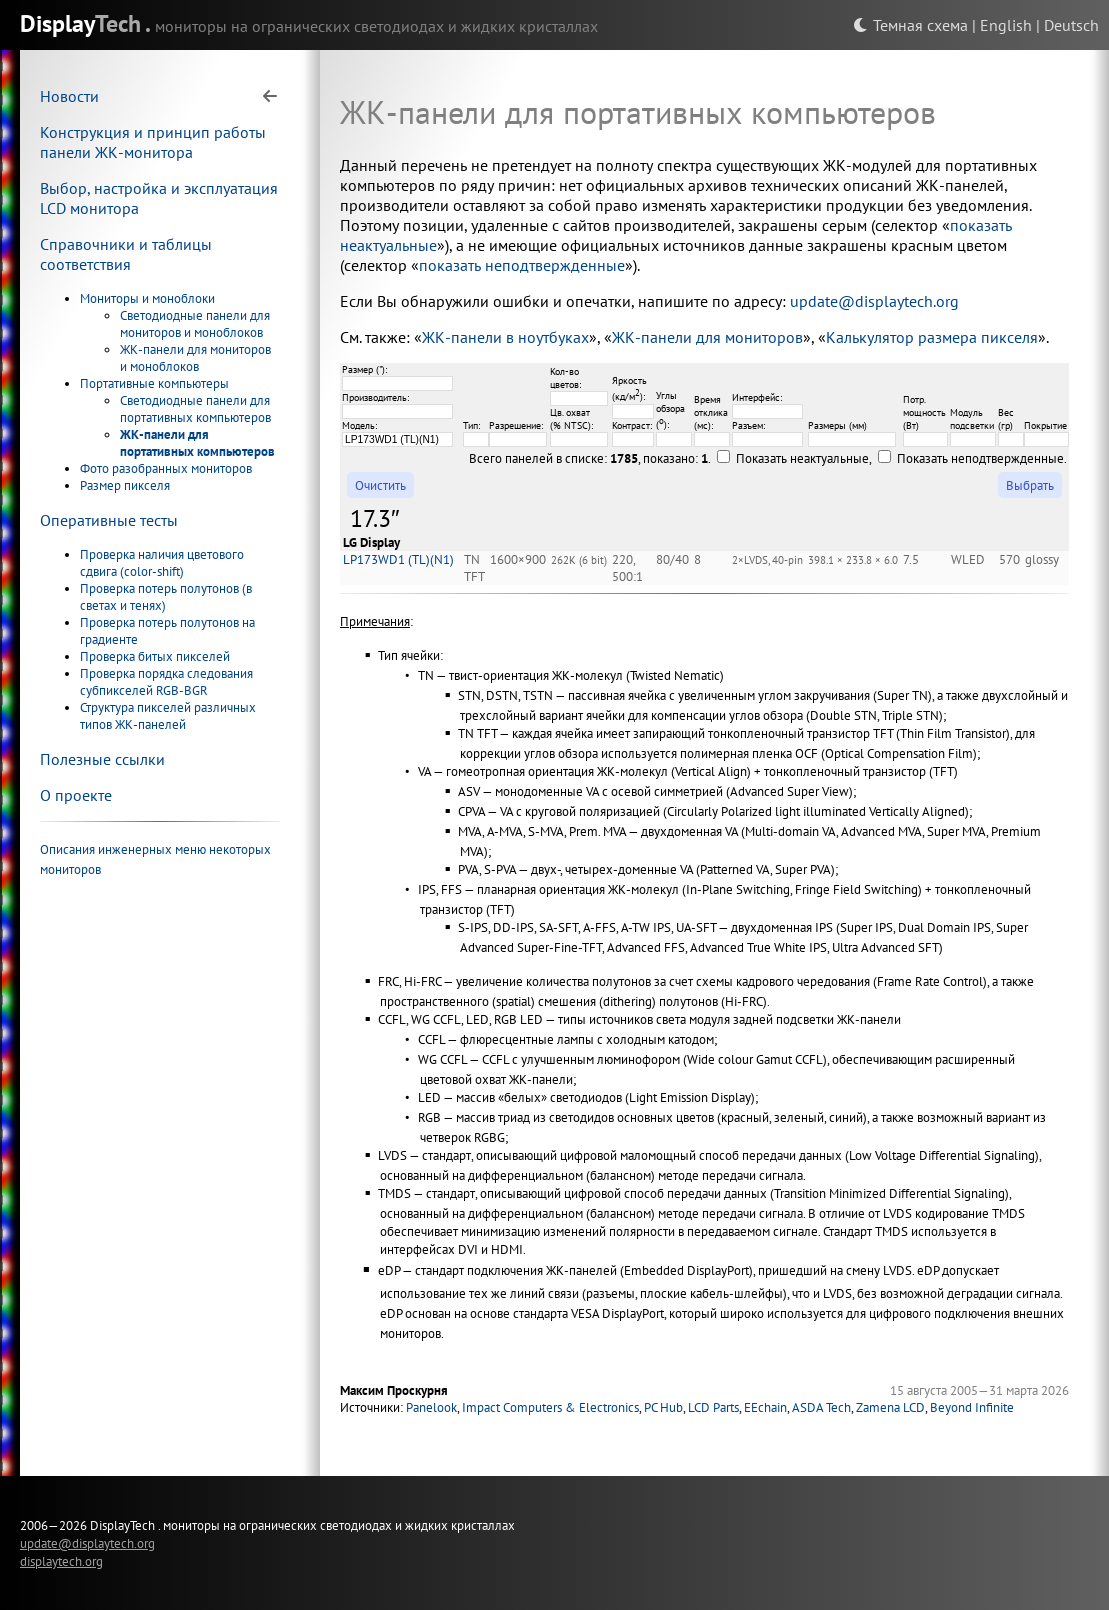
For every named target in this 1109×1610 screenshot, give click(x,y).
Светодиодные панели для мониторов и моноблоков (195, 324)
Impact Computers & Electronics (550, 1407)
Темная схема (910, 25)
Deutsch (1071, 25)
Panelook (431, 1407)
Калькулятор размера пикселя (932, 337)
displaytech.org (61, 1561)
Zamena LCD (890, 1407)
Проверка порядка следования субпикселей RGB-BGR (166, 682)
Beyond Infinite (972, 1407)
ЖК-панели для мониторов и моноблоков (195, 358)
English (1006, 25)
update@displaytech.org (874, 301)
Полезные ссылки (102, 759)
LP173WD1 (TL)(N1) (398, 559)
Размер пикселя (125, 485)
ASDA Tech (821, 1407)
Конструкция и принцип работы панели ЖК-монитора (153, 142)
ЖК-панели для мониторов (707, 337)
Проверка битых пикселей (155, 656)
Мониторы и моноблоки (147, 298)
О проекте (76, 795)
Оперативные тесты (109, 520)
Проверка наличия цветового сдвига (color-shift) (162, 563)
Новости (69, 96)
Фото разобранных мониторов (166, 468)
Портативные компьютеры (154, 383)
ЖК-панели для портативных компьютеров (197, 443)
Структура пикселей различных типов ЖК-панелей (168, 716)
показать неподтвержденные (522, 265)
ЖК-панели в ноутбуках (505, 337)
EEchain (765, 1407)
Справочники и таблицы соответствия (126, 254)
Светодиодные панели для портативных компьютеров (195, 409)
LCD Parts (713, 1407)
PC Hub (663, 1407)
